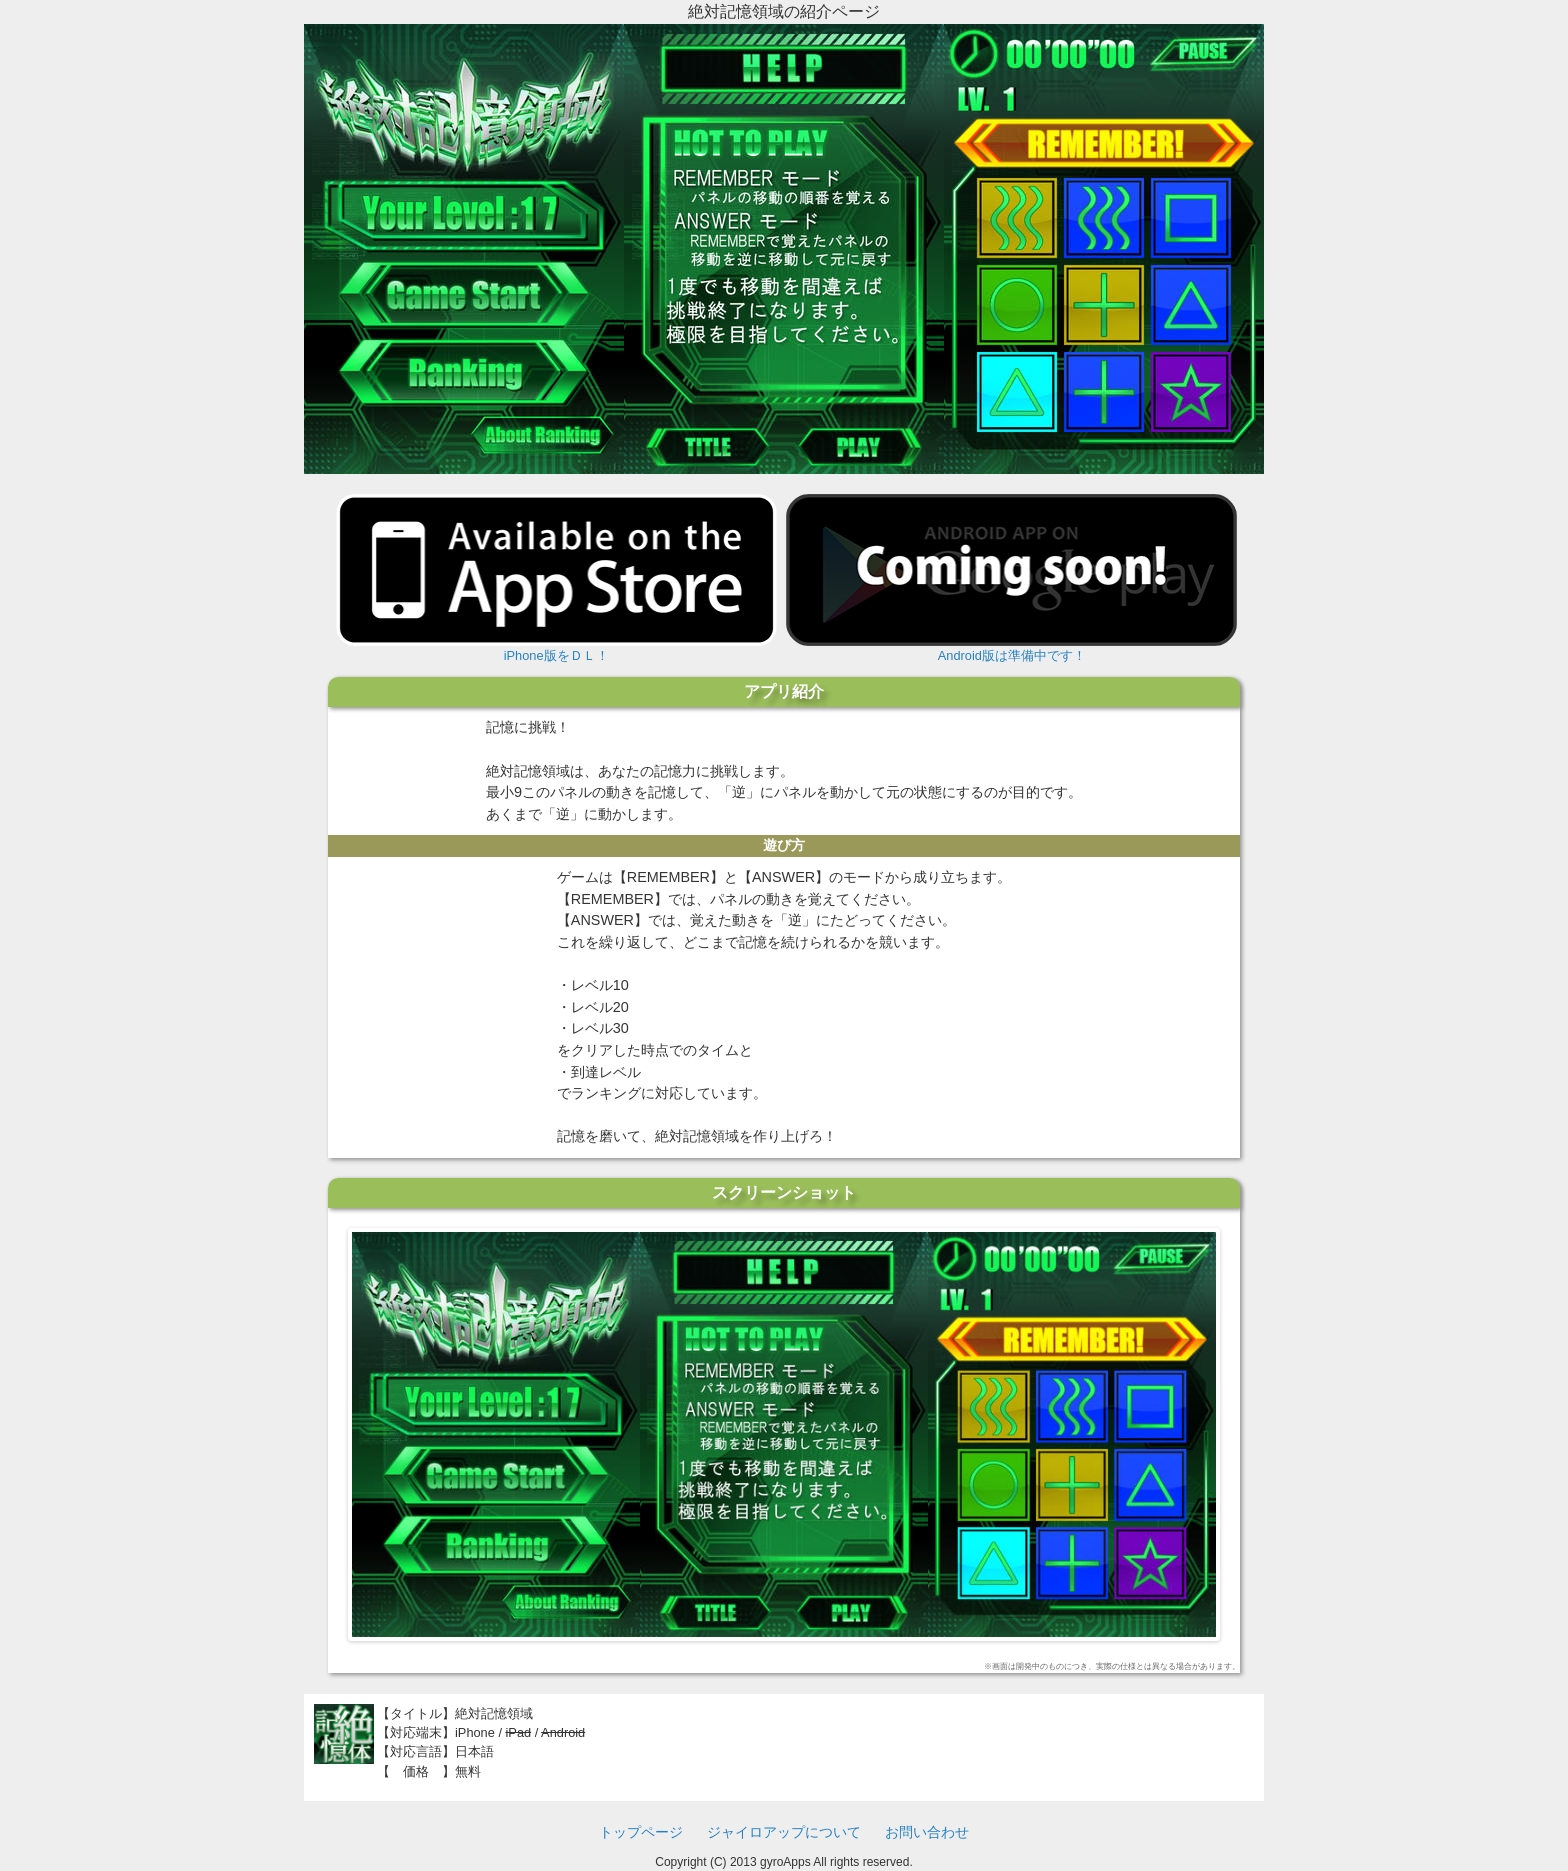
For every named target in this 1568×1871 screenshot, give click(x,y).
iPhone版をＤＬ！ (556, 578)
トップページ (641, 1832)
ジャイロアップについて (784, 1832)
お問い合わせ (927, 1832)
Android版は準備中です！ (1011, 578)
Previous (331, 1429)
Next (1237, 1429)
